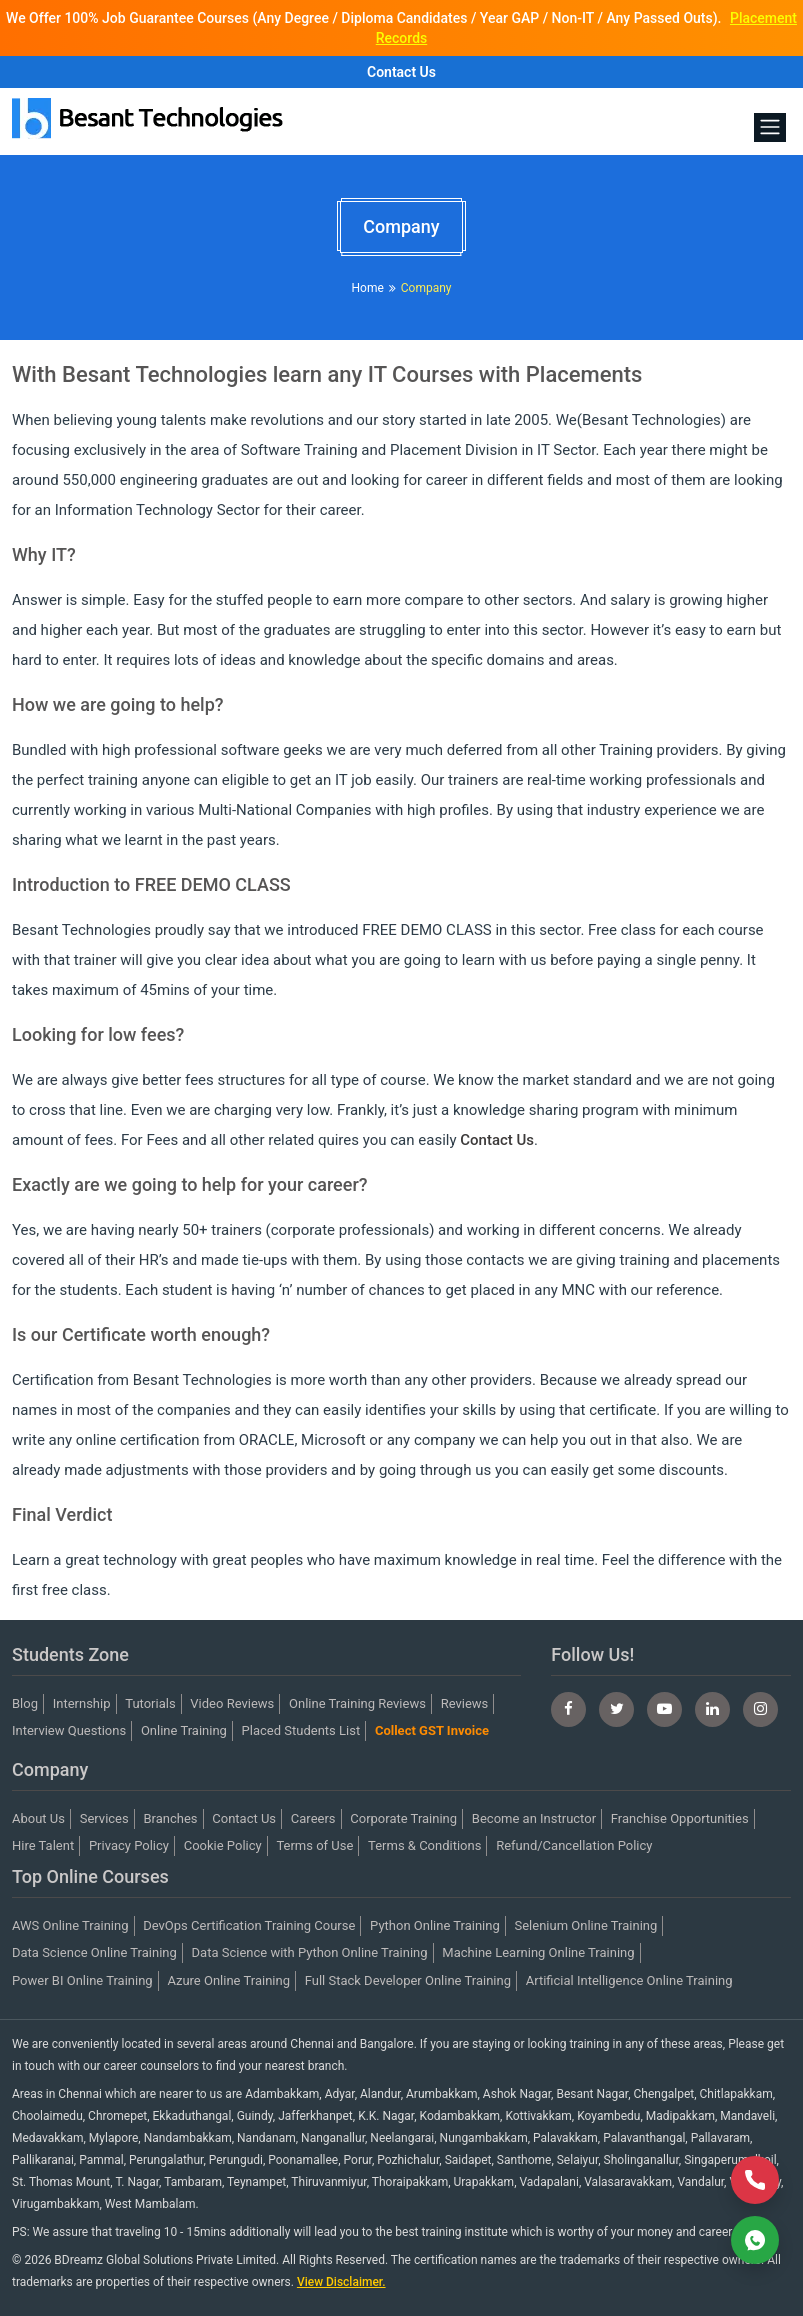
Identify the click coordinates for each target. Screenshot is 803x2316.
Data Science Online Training (94, 1952)
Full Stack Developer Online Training (408, 1980)
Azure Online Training (228, 1980)
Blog (25, 1703)
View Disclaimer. (341, 2282)
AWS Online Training (70, 1925)
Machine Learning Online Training (538, 1952)
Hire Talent (43, 1845)
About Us (38, 1818)
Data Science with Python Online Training (310, 1952)
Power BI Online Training (82, 1980)
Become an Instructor (534, 1818)
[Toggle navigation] (770, 127)
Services (104, 1818)
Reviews (465, 1703)
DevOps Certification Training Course (249, 1925)
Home (367, 288)
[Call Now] (755, 2180)
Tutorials (150, 1703)
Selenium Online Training (586, 1925)
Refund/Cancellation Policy (574, 1845)
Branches (170, 1818)
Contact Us (401, 72)
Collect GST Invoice (432, 1730)
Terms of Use (314, 1845)
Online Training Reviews (357, 1703)
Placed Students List (301, 1730)
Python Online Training (435, 1925)
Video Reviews (232, 1703)
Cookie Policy (223, 1845)
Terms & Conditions (424, 1845)
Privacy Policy (129, 1845)
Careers (313, 1818)
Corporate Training (403, 1818)
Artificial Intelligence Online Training (629, 1980)
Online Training (184, 1730)
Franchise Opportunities (680, 1818)
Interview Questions (69, 1730)
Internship (82, 1703)
